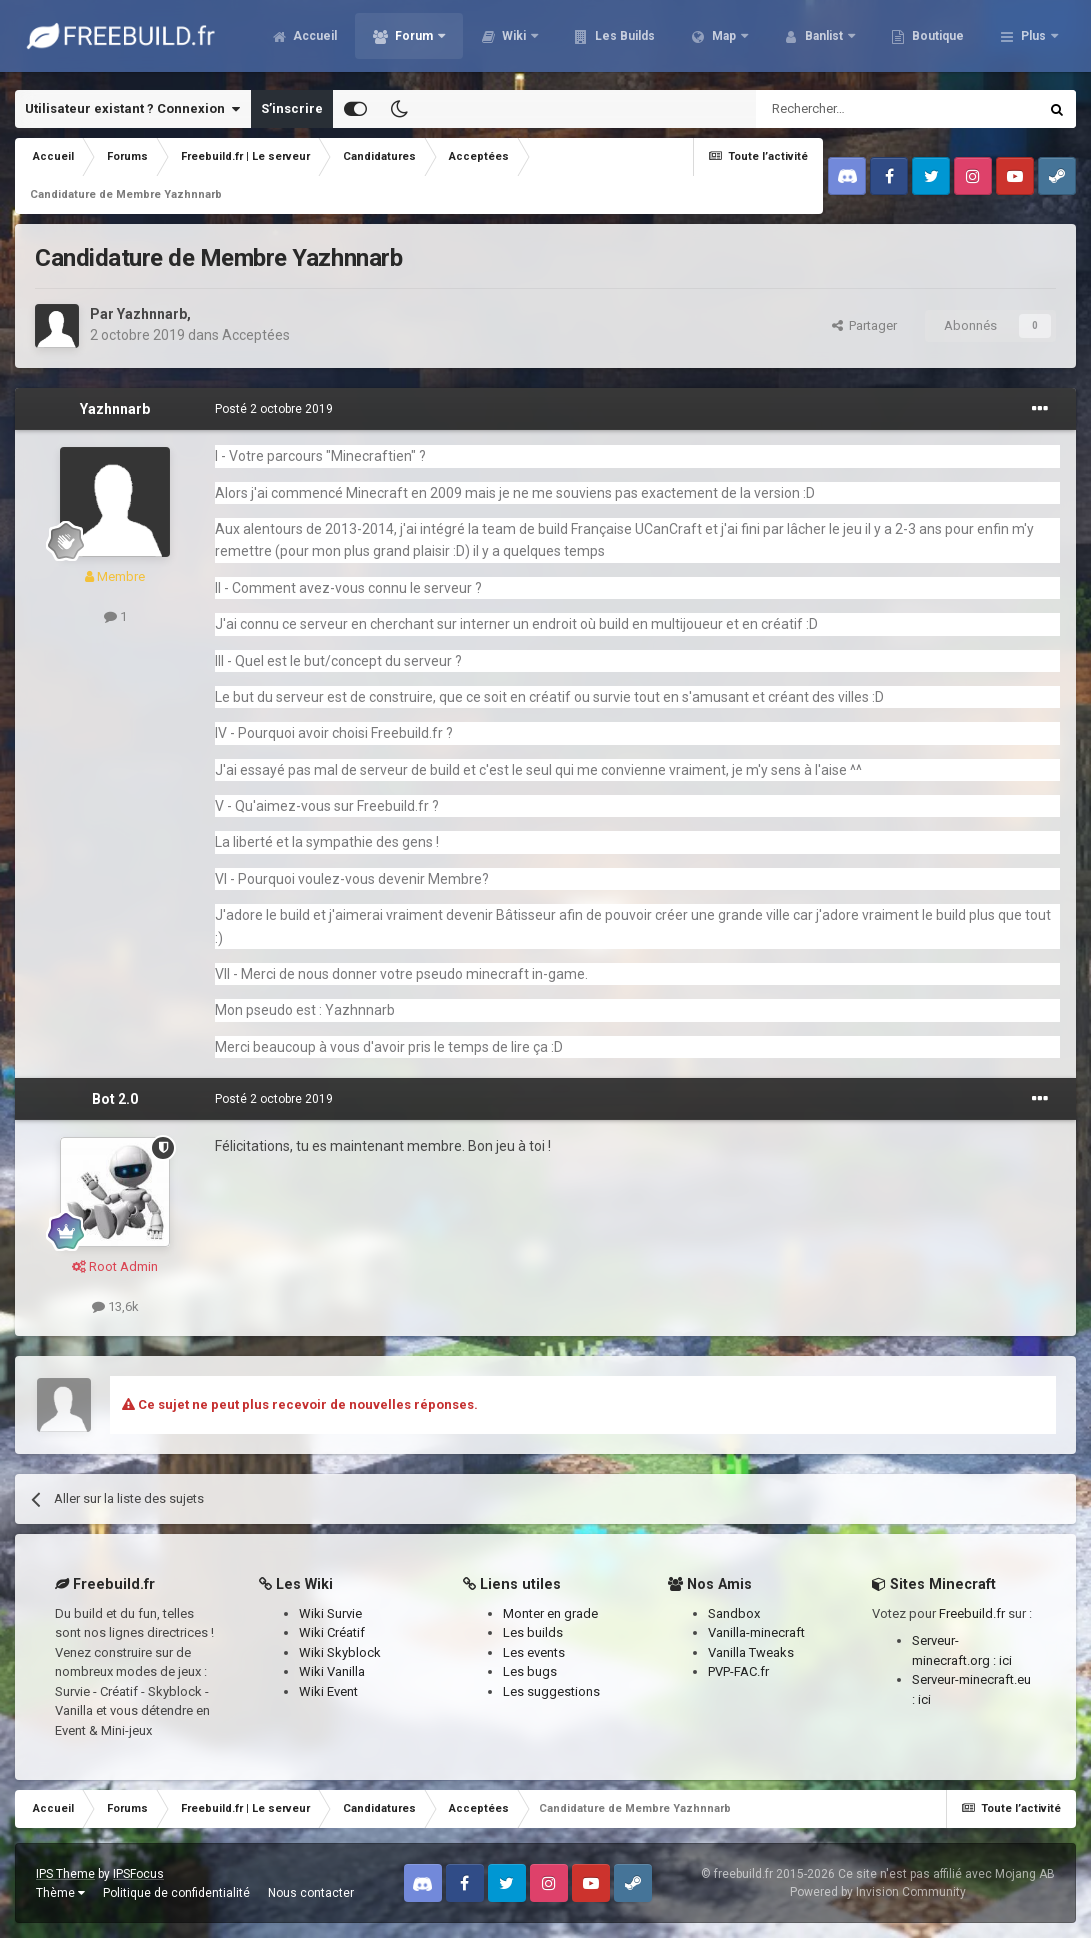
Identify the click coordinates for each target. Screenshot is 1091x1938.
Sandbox (734, 1613)
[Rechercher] (854, 109)
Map (833, 40)
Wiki (623, 40)
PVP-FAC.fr (738, 1671)
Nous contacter (311, 1893)
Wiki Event (328, 1691)
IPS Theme (65, 1874)
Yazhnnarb (152, 314)
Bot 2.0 (115, 1099)
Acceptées (256, 335)
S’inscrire (292, 108)
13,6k (115, 1306)
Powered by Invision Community (878, 1892)
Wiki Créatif (332, 1632)
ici (1005, 1660)
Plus (1033, 40)
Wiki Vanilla (332, 1671)
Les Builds (732, 40)
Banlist (933, 40)
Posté (274, 409)
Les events (534, 1652)
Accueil (422, 40)
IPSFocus (138, 1874)
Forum (523, 40)
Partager (864, 325)
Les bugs (530, 1671)
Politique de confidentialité (176, 1893)
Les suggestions (551, 1691)
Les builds (533, 1632)
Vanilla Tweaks (751, 1652)
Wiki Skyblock (340, 1652)
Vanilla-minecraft (756, 1632)
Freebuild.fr (972, 1613)
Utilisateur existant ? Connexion (132, 109)
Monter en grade (550, 1613)
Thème (60, 1893)
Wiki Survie (330, 1613)
